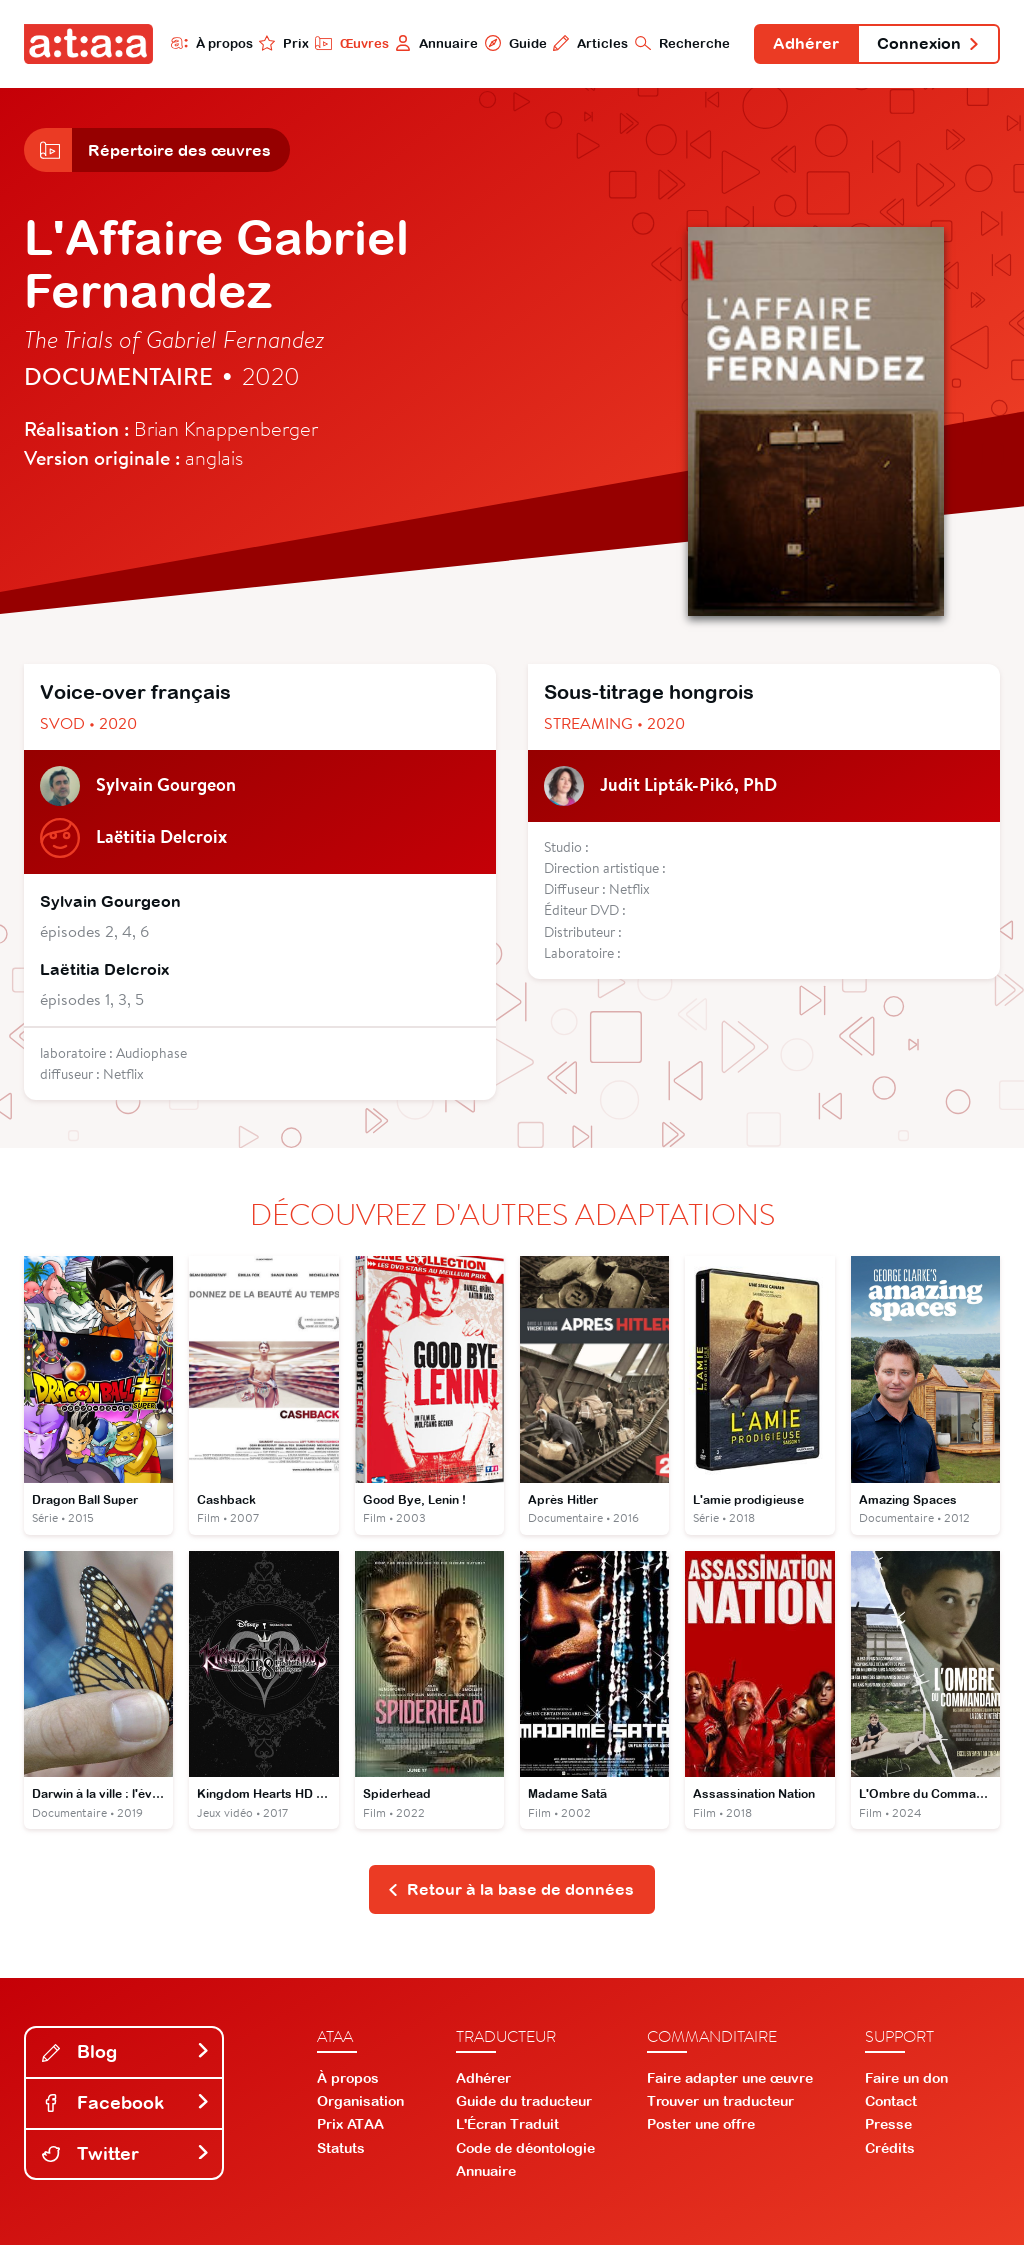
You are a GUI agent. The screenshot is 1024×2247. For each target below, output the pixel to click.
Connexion (928, 44)
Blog (126, 2053)
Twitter (126, 2154)
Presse (888, 2126)
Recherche (680, 43)
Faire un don (906, 2079)
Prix (282, 43)
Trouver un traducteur (720, 2103)
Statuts (341, 2149)
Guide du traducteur (524, 2103)
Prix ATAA (350, 2126)
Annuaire (434, 43)
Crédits (890, 2149)
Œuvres (349, 43)
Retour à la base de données (510, 1891)
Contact (891, 2103)
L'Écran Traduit (507, 2126)
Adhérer (805, 44)
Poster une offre (701, 2126)
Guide (513, 43)
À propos (209, 43)
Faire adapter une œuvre (730, 2079)
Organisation (360, 2103)
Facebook (126, 2103)
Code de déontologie (525, 2149)
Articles (588, 43)
